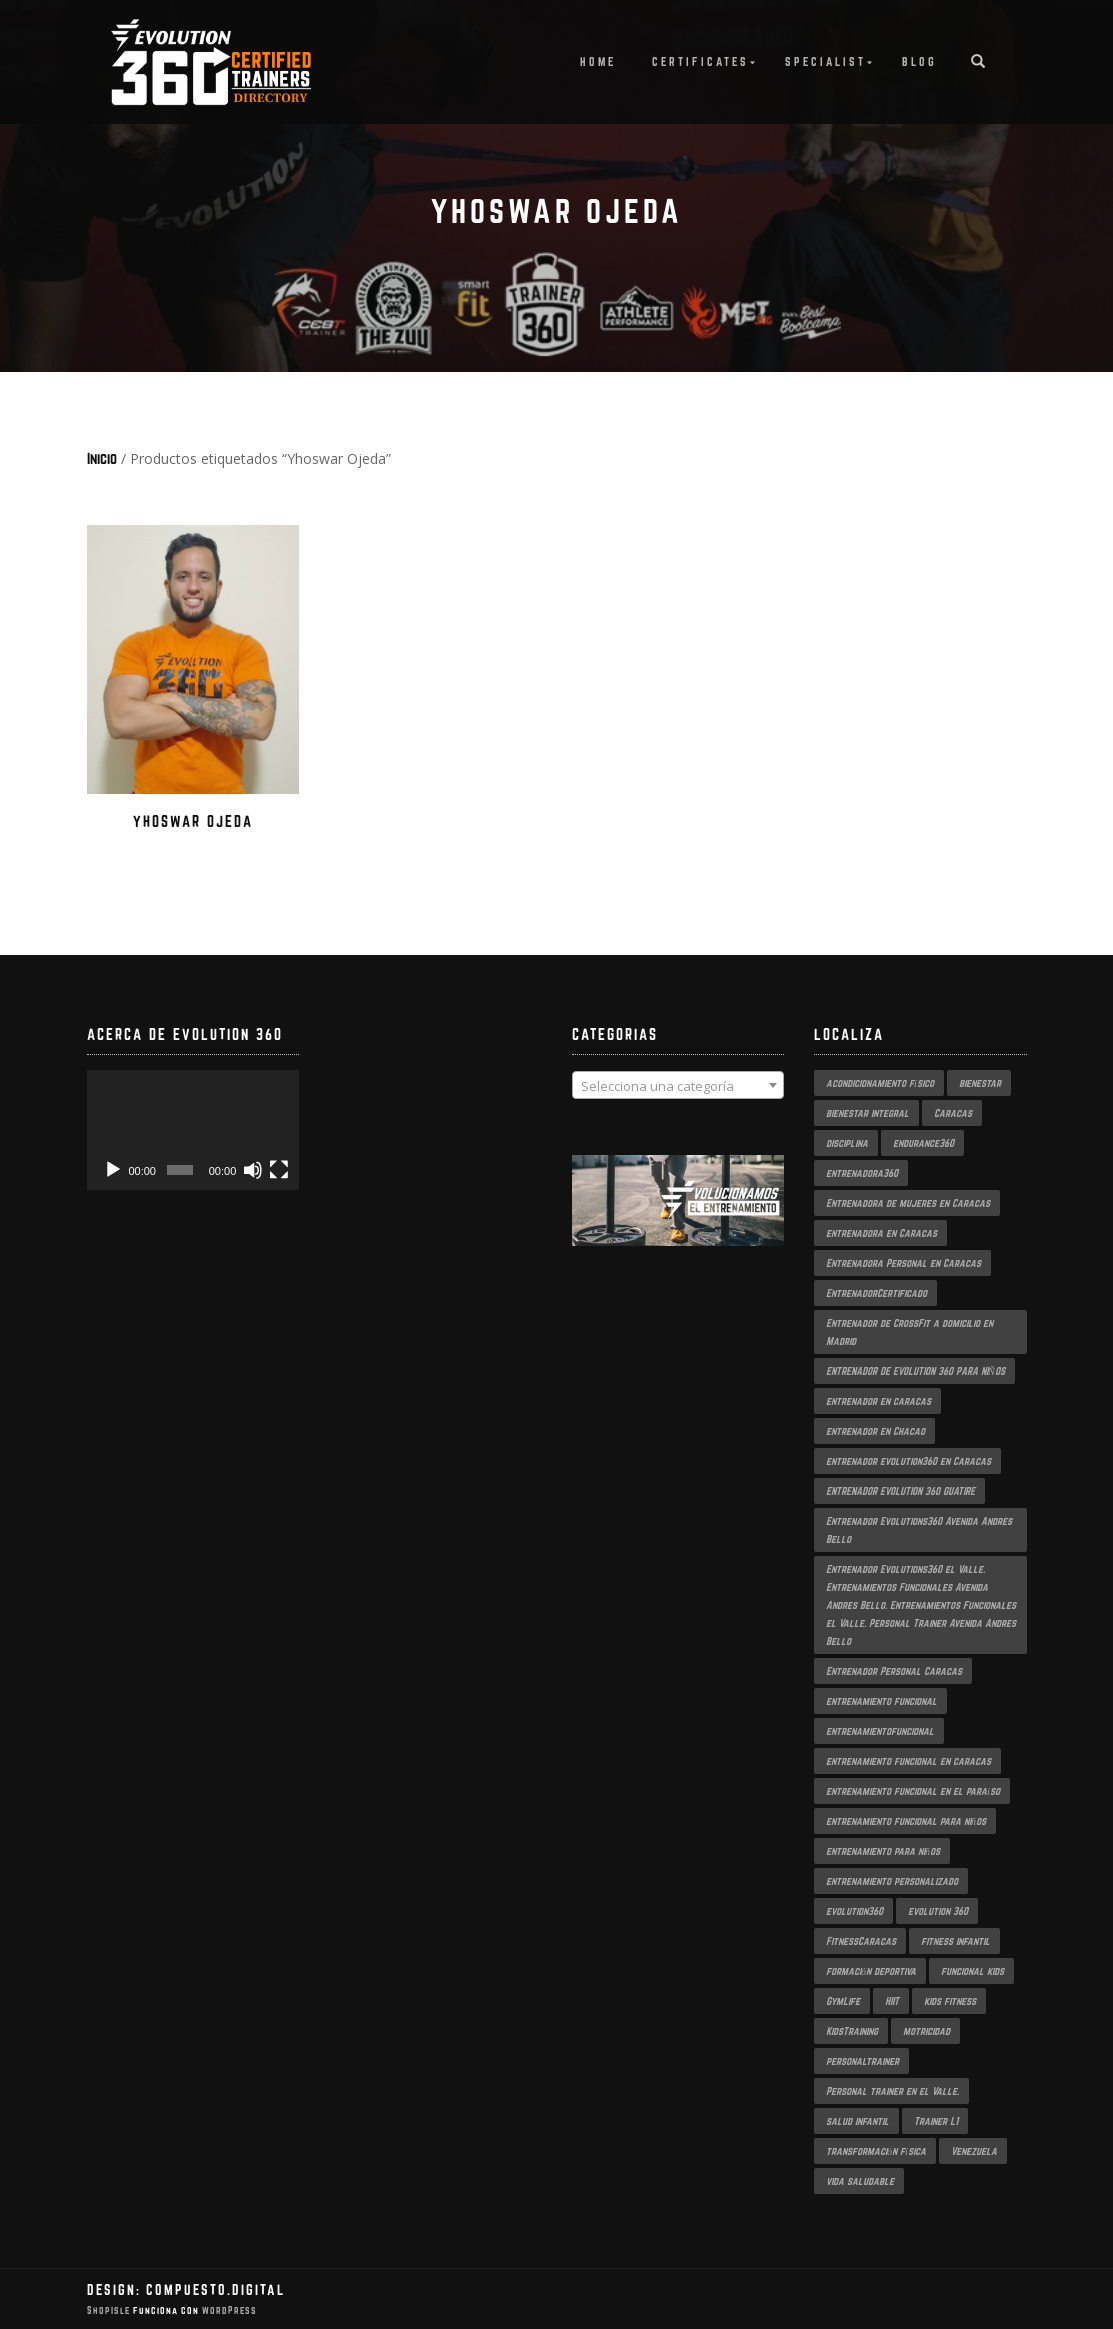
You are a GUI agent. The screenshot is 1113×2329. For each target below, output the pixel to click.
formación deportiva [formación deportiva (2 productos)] (871, 1971)
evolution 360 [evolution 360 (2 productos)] (938, 1911)
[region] (678, 1220)
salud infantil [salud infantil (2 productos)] (857, 2121)
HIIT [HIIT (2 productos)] (892, 2001)
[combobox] (678, 1085)
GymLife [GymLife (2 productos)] (843, 2001)
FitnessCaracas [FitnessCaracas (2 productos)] (861, 1941)
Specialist (825, 61)
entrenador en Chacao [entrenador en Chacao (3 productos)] (875, 1431)
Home (598, 61)
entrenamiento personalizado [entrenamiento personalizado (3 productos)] (892, 1881)
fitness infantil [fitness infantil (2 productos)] (955, 1941)
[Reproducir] (113, 1170)
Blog (919, 61)
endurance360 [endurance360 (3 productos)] (923, 1143)
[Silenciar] (253, 1170)
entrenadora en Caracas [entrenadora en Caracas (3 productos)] (881, 1233)
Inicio (102, 458)
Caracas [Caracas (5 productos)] (953, 1113)
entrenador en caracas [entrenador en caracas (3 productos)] (878, 1401)
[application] (193, 1130)
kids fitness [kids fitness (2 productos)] (950, 2001)
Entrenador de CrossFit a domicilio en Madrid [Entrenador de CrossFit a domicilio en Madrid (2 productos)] (909, 1332)
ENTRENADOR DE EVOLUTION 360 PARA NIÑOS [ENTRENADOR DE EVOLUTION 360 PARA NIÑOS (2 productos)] (915, 1371)
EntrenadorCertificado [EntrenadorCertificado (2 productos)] (876, 1293)
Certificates (700, 61)
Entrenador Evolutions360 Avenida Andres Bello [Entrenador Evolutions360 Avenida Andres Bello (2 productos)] (919, 1530)
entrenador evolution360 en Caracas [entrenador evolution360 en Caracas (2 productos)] (908, 1461)
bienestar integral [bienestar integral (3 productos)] (867, 1113)
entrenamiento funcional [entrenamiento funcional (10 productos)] (881, 1701)
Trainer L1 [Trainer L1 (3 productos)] (936, 2121)
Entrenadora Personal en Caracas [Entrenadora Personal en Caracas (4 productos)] (903, 1263)
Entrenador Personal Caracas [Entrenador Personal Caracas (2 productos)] (894, 1671)
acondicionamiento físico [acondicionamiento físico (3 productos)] (880, 1083)
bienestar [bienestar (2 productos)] (980, 1083)
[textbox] (678, 1086)
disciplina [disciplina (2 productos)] (847, 1143)
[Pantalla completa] (279, 1170)
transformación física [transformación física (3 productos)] (876, 2151)
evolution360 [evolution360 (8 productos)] (854, 1911)
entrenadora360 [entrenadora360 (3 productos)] (862, 1173)
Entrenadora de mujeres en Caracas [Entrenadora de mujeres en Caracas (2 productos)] (908, 1203)
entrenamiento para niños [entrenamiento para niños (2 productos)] (883, 1851)
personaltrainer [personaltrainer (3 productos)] (862, 2061)
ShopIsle (110, 2310)
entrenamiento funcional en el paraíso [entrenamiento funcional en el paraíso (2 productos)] (913, 1791)
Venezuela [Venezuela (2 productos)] (974, 2151)
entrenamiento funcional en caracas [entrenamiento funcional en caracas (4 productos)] (908, 1761)
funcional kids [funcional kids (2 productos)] (972, 1971)
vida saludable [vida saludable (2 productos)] (860, 2181)
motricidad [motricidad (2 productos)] (926, 2031)
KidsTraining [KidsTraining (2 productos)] (852, 2031)
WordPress (228, 2310)
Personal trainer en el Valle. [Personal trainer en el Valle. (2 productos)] (892, 2091)
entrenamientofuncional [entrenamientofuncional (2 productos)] (880, 1731)
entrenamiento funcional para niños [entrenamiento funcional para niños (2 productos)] (906, 1821)
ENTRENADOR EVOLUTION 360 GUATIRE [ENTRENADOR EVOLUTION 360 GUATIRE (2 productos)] (900, 1491)
